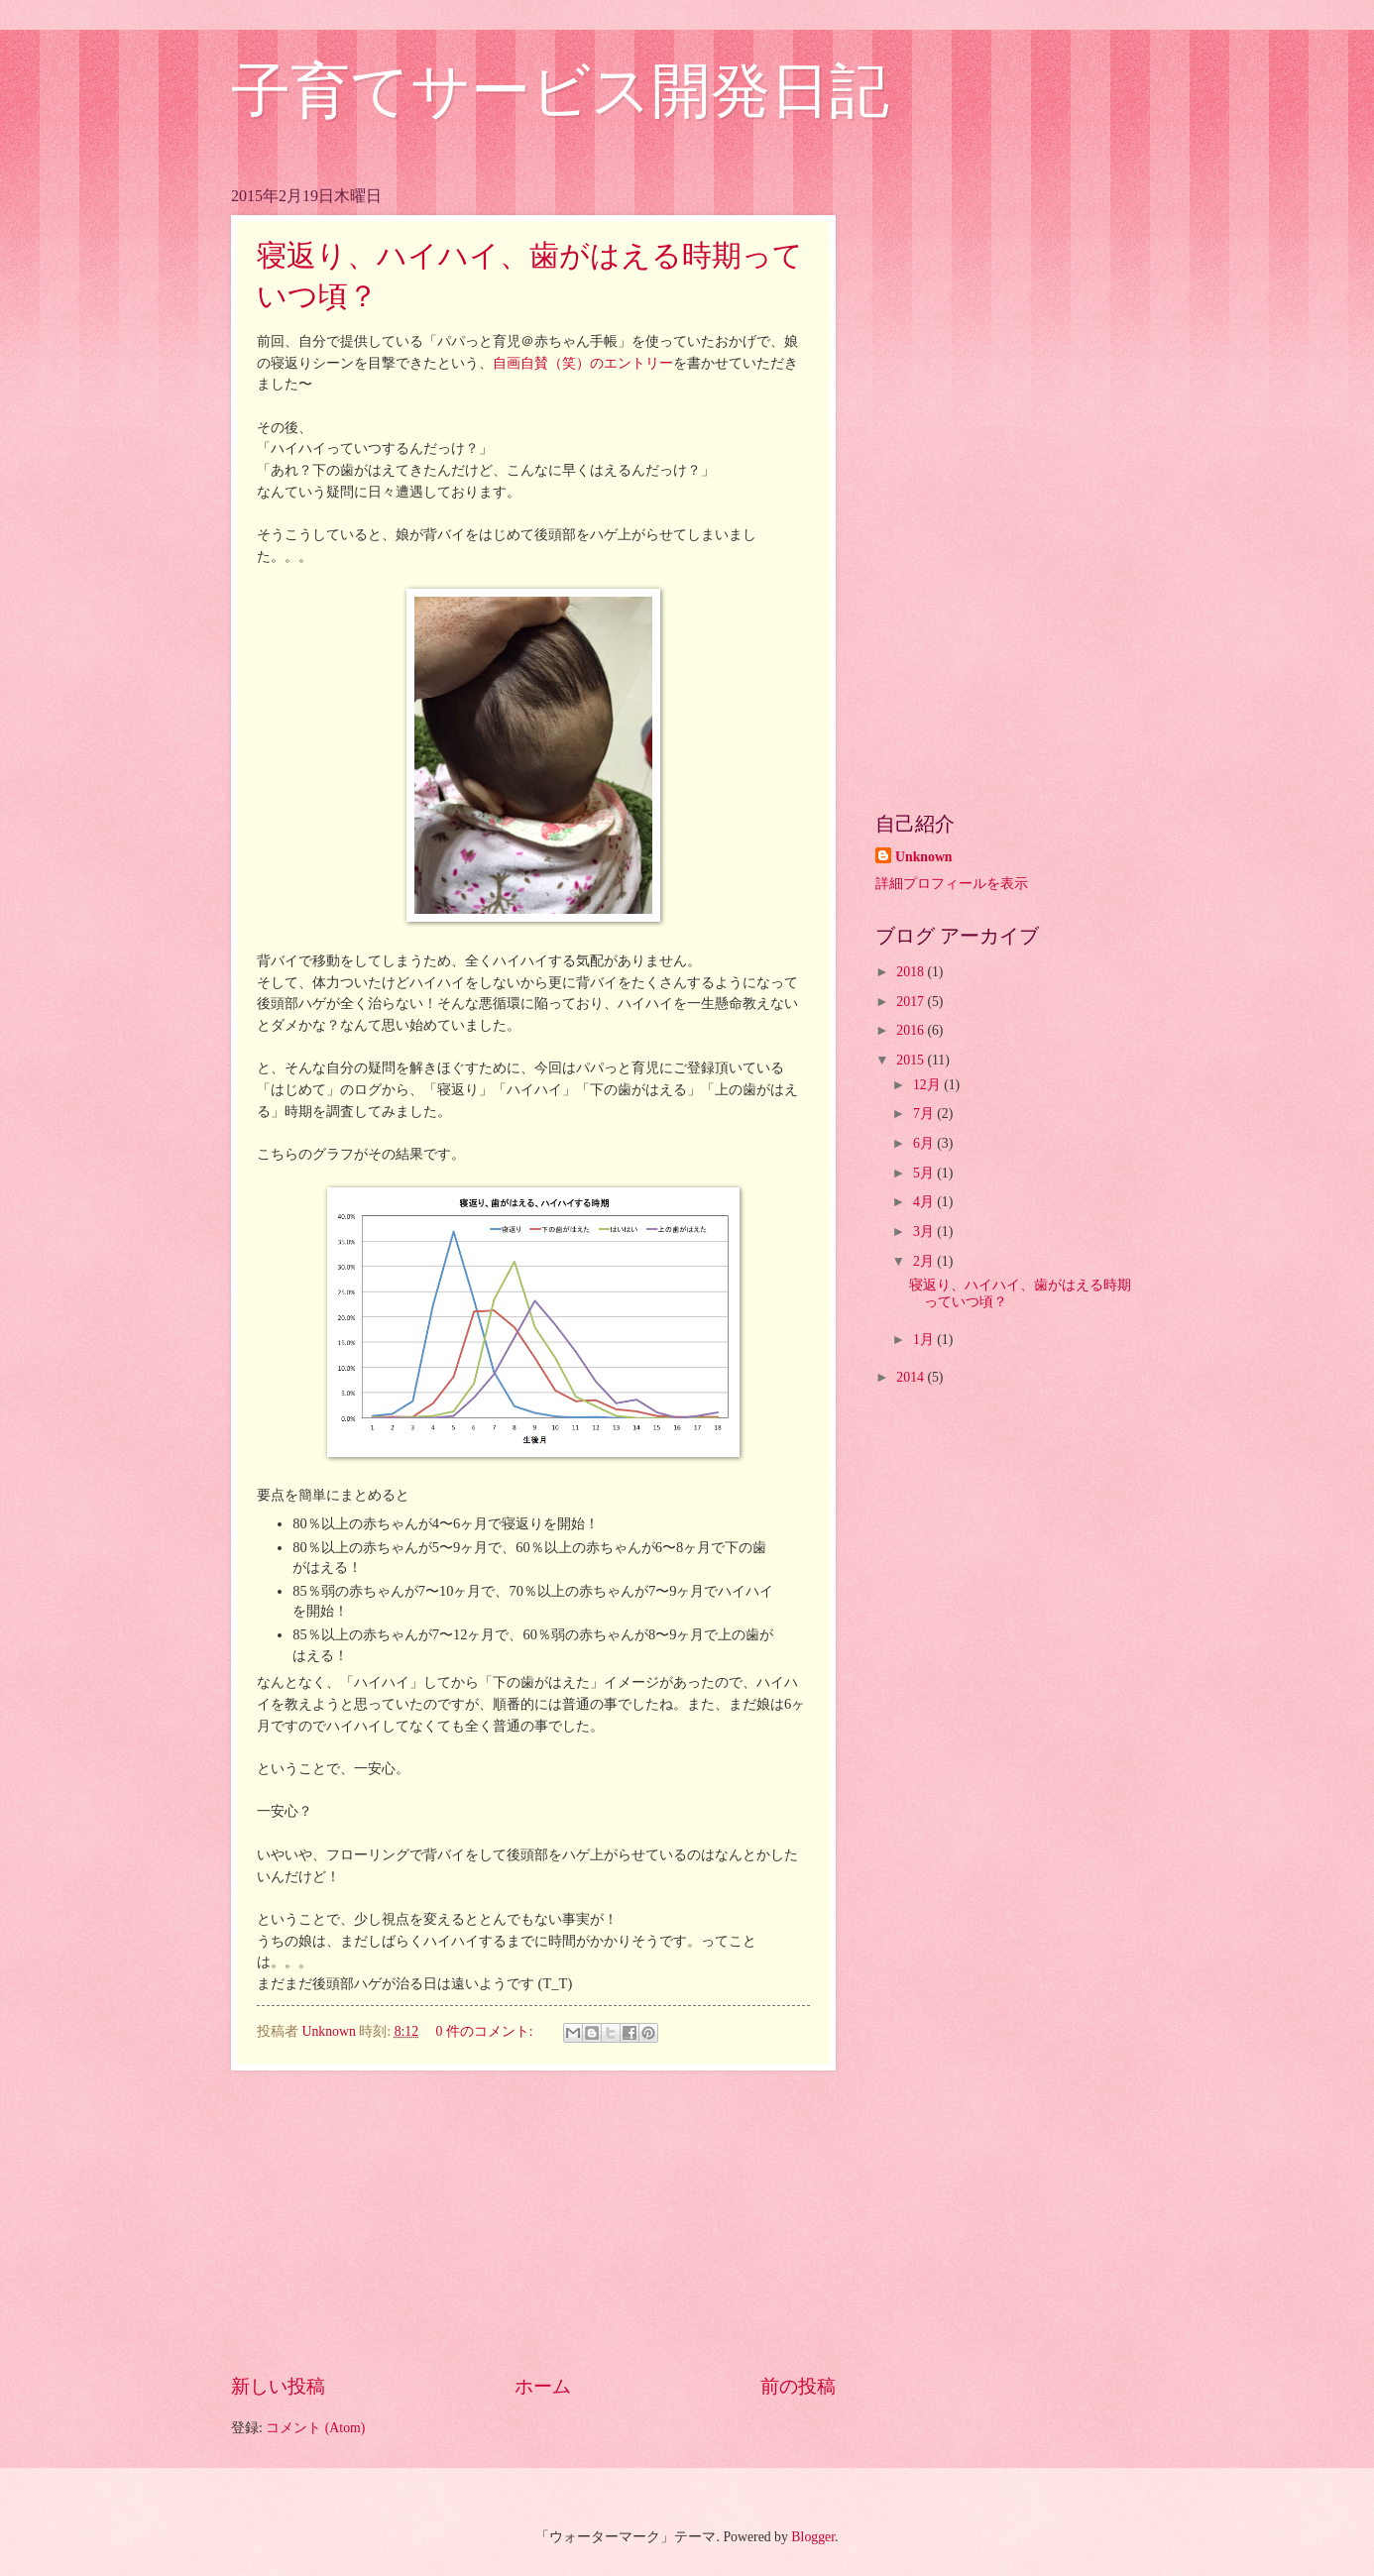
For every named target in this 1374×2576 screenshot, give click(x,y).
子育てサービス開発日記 (560, 91)
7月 (925, 1113)
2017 (911, 1001)
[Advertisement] (533, 2221)
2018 (911, 971)
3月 (925, 1231)
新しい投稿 (278, 2386)
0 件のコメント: (485, 2031)
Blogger (813, 2536)
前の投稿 (798, 2386)
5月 (925, 1173)
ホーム (543, 2386)
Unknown (924, 856)
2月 (925, 1261)
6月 (925, 1143)
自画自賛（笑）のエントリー (583, 363)
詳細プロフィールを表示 (951, 883)
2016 (911, 1030)
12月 (928, 1084)
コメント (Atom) (315, 2427)
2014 (911, 1377)
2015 (911, 1060)
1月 (925, 1339)
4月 (925, 1201)
